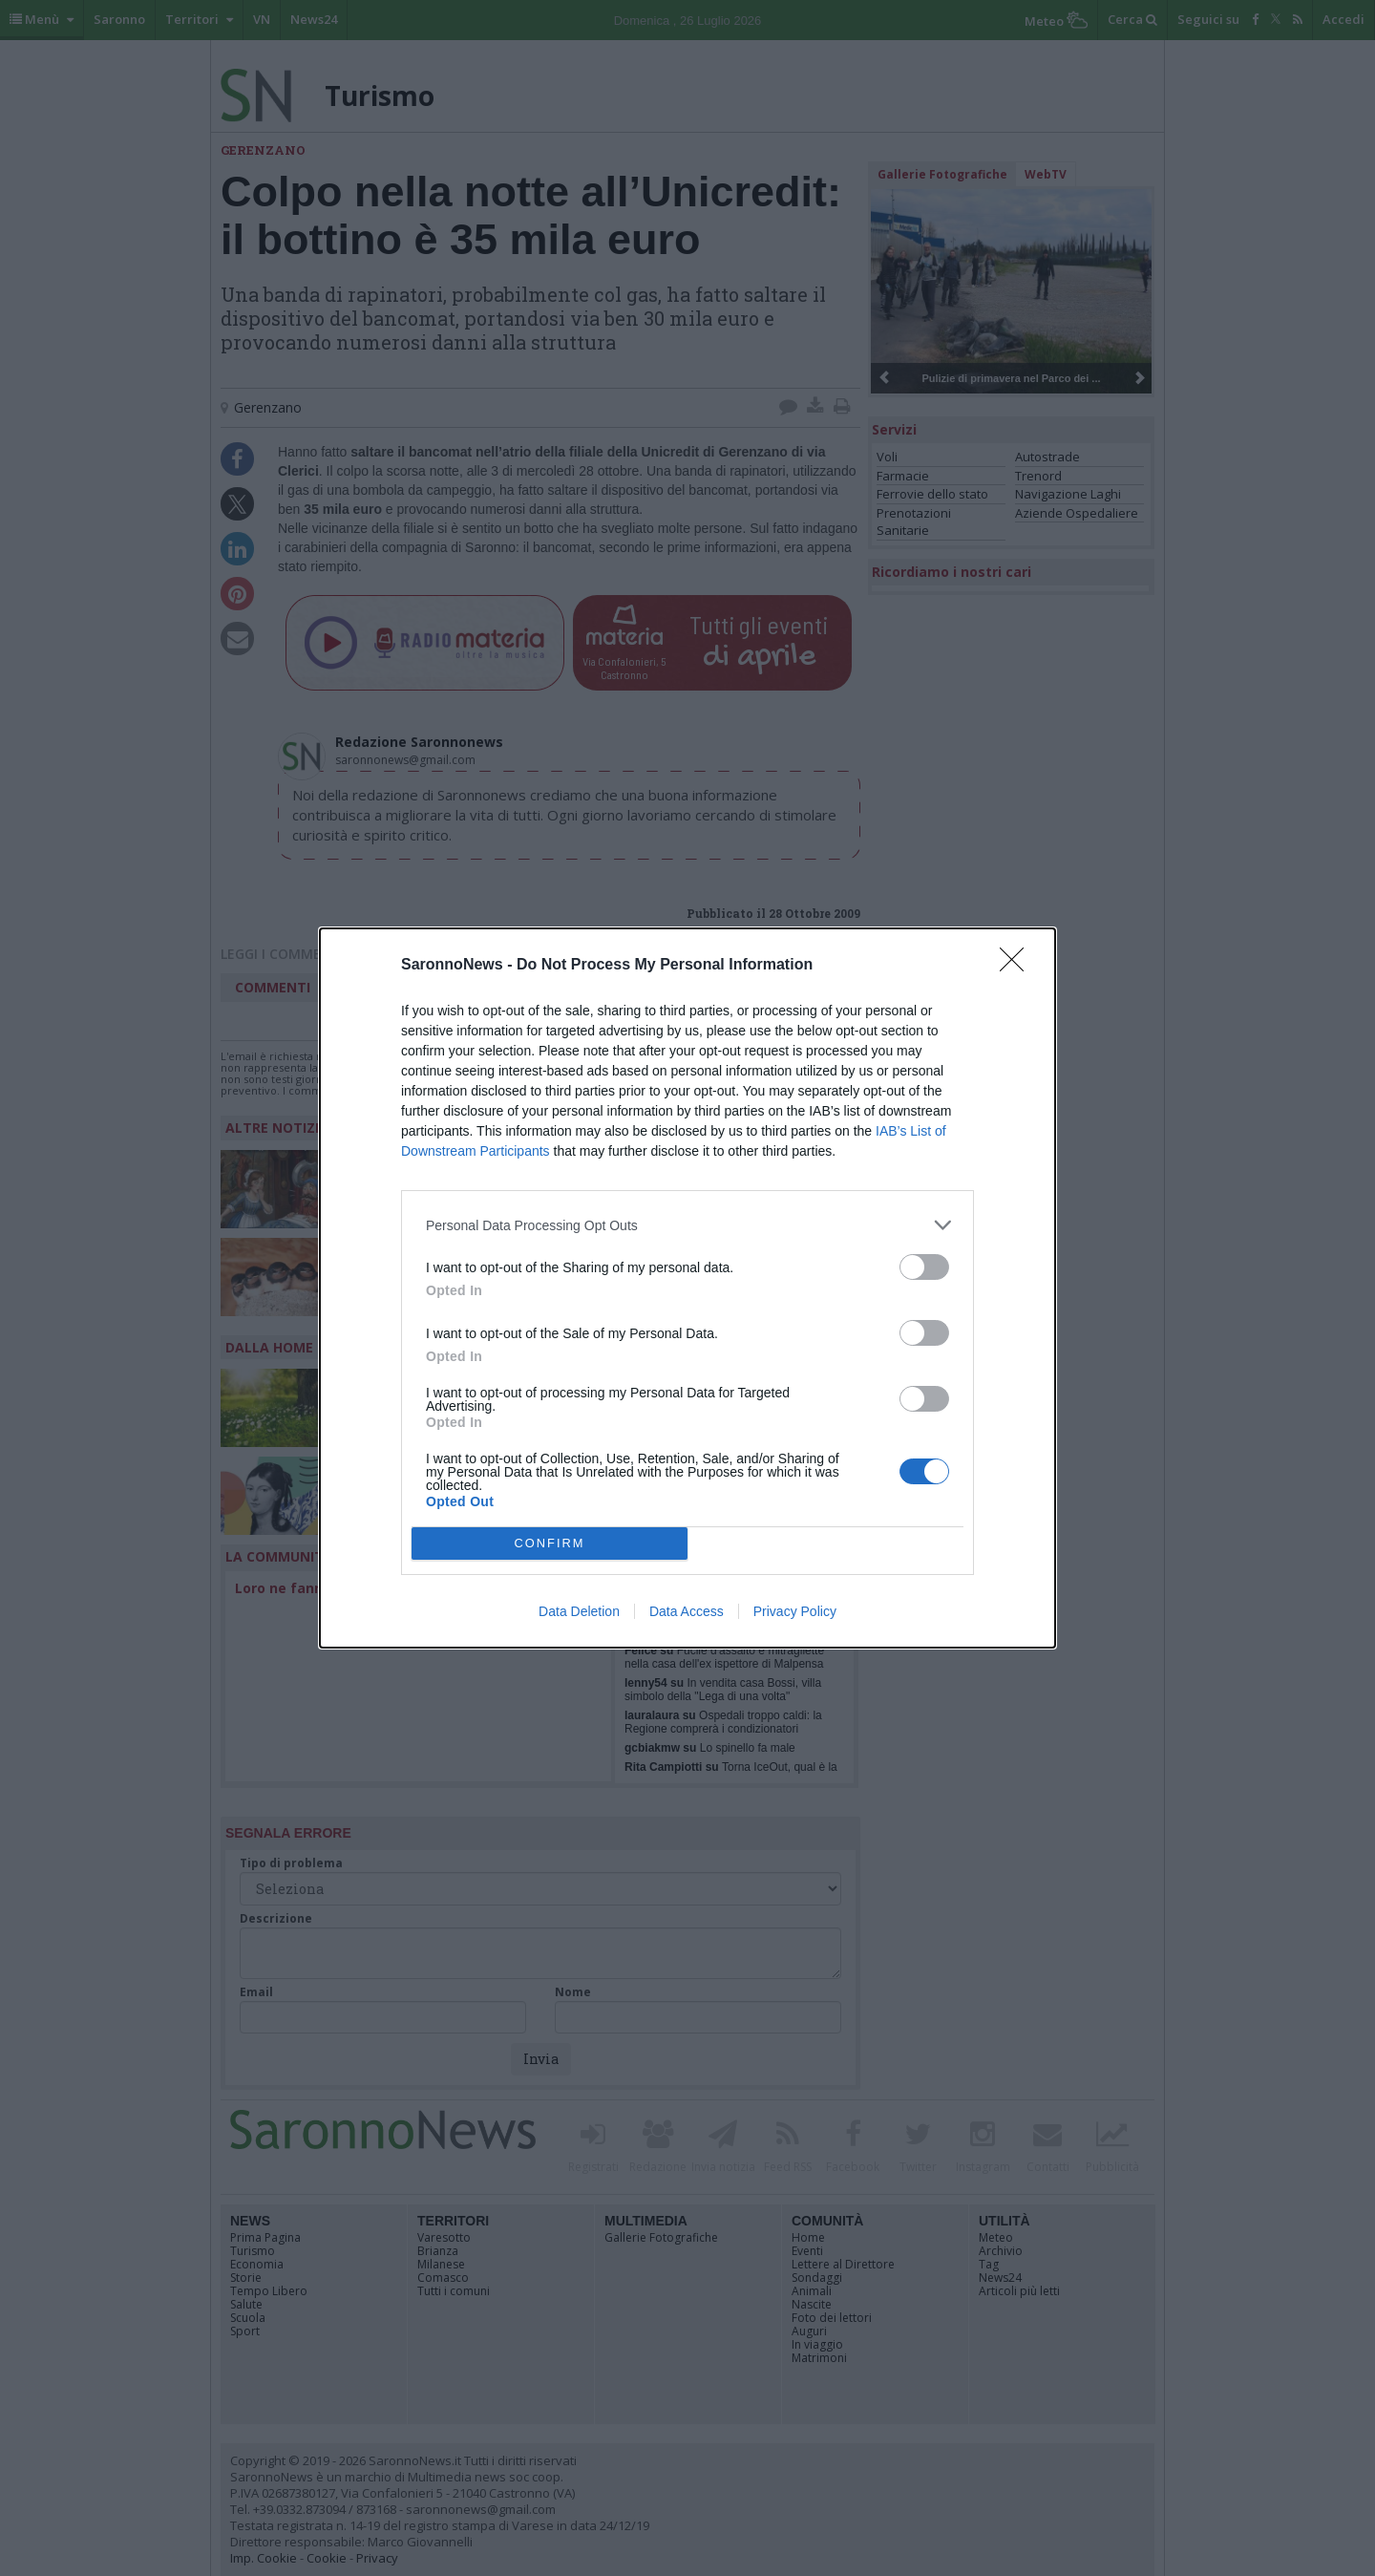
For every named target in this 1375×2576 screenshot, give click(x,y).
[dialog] (687, 1288)
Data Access (686, 1611)
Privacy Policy (794, 1611)
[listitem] (687, 1225)
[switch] (924, 1267)
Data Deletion (579, 1611)
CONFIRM (549, 1544)
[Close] (1018, 965)
